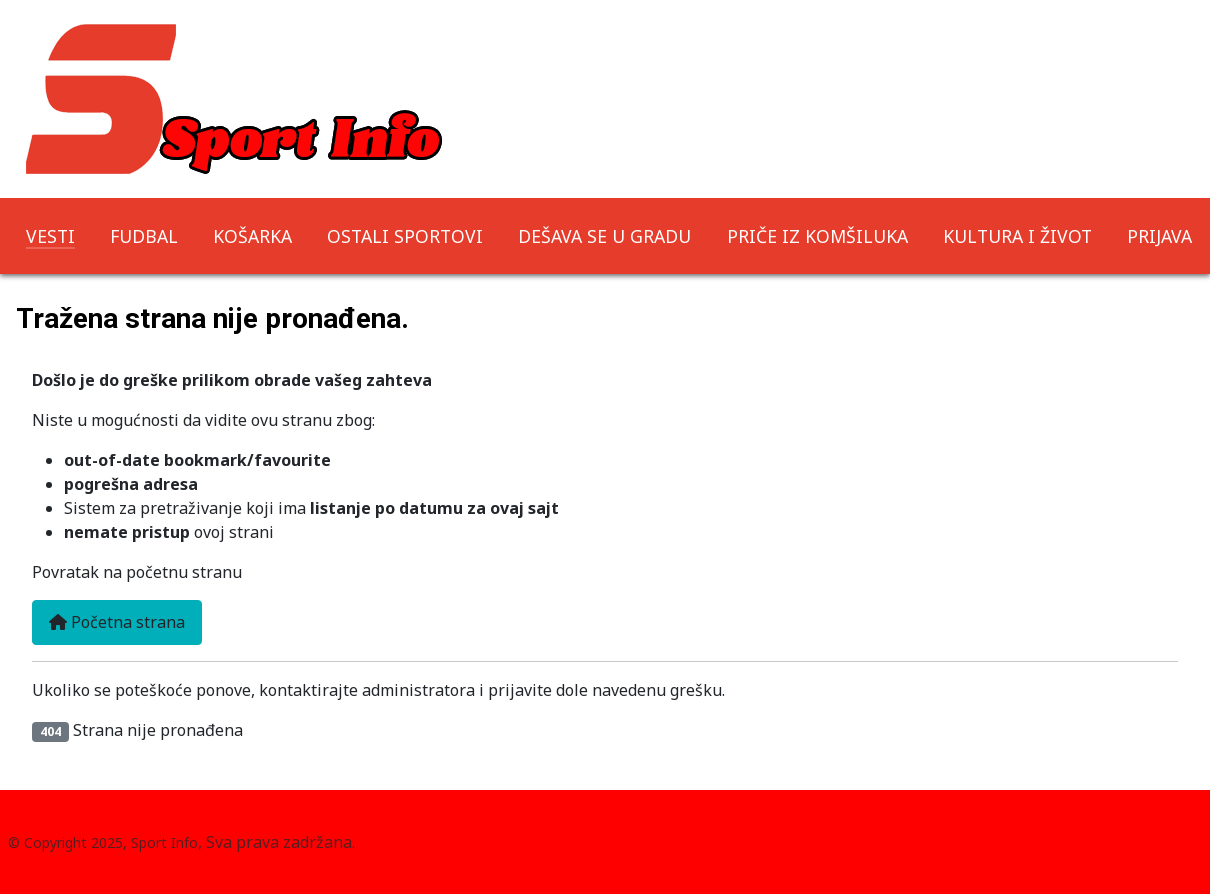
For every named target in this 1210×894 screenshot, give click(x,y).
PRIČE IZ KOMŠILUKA (817, 236)
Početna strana (117, 622)
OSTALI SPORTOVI (405, 236)
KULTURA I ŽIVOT (1017, 236)
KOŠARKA (252, 236)
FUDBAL (144, 236)
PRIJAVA (1159, 236)
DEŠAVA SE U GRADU (604, 236)
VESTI (50, 236)
